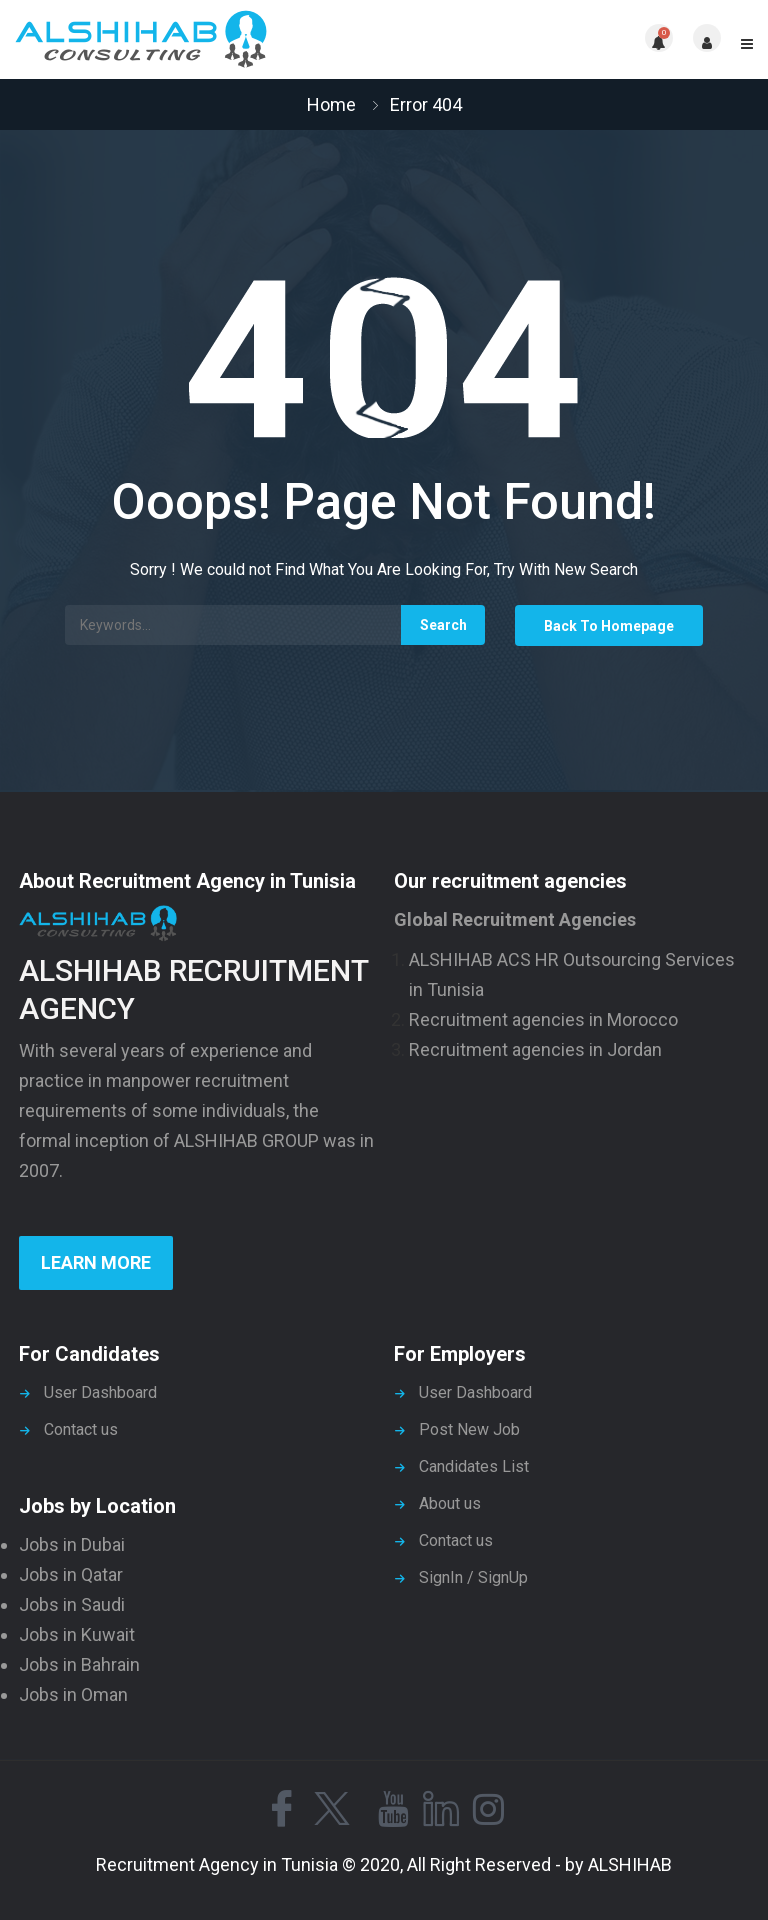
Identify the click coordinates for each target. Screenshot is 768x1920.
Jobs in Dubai (72, 1544)
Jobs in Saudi (72, 1604)
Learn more (96, 1262)
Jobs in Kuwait (77, 1634)
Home (331, 104)
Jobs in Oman (73, 1694)
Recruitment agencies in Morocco (543, 1019)
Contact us (81, 1429)
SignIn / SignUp (473, 1577)
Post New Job (469, 1429)
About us (450, 1503)
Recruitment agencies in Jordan (535, 1049)
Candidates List (474, 1466)
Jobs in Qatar (71, 1574)
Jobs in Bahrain (79, 1664)
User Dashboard (100, 1392)
